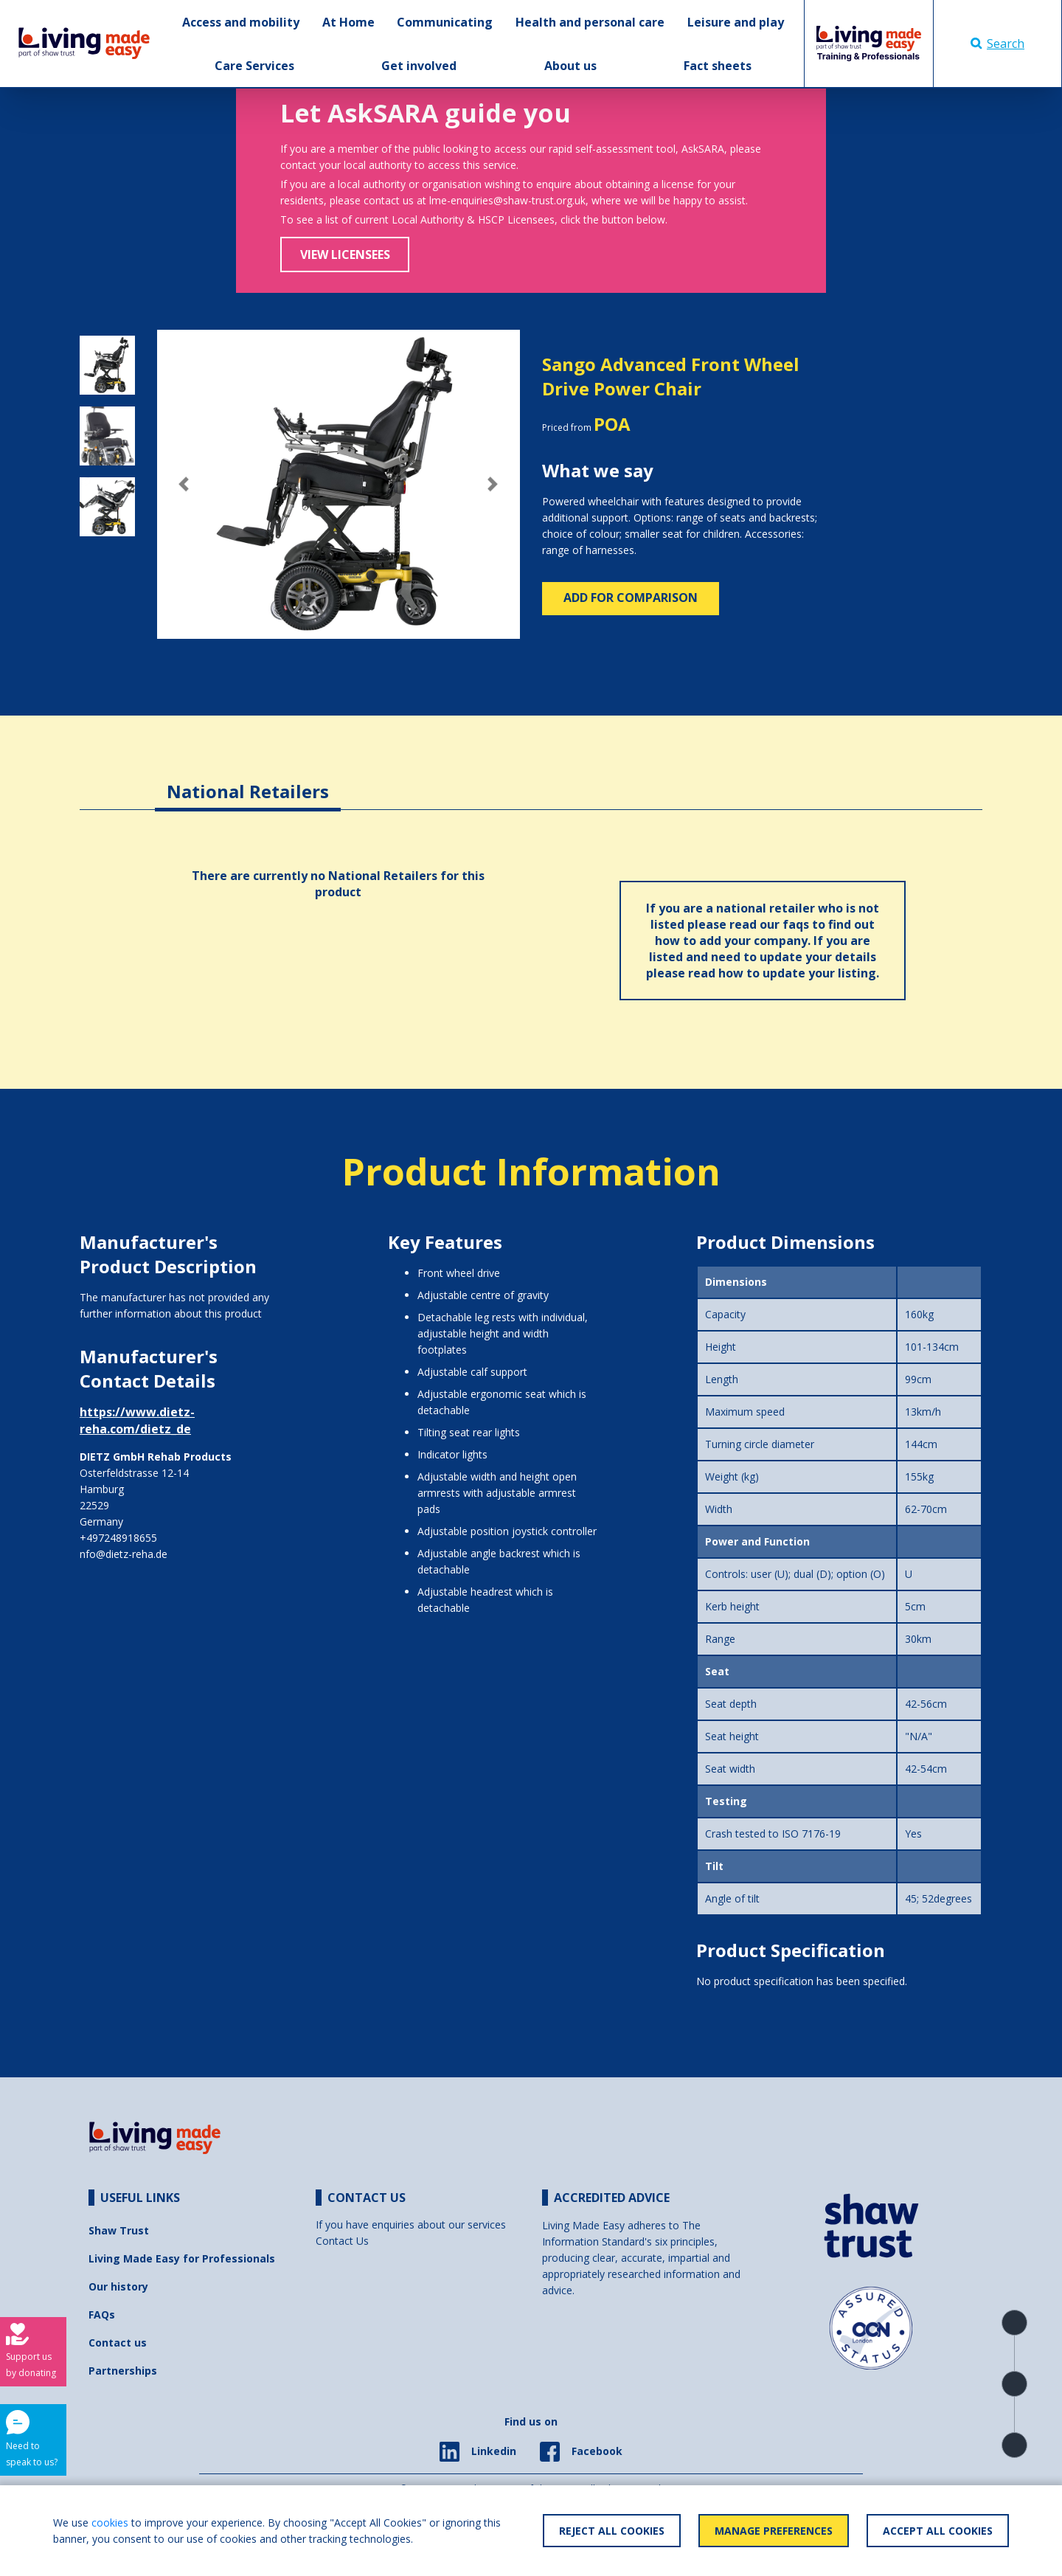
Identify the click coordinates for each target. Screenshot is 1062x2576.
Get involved (419, 66)
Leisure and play (735, 22)
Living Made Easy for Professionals (181, 2258)
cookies (109, 2523)
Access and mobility (240, 22)
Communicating (445, 22)
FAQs (101, 2314)
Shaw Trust (118, 2230)
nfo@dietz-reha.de (123, 1554)
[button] (184, 484)
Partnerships (122, 2371)
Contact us (117, 2343)
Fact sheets (718, 66)
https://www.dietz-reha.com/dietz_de (137, 1420)
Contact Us (342, 2241)
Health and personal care (590, 22)
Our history (118, 2286)
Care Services (254, 66)
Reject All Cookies (611, 2531)
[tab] (248, 780)
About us (570, 66)
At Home (348, 22)
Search (997, 43)
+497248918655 (118, 1538)
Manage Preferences (774, 2531)
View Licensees (345, 254)
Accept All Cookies (938, 2531)
